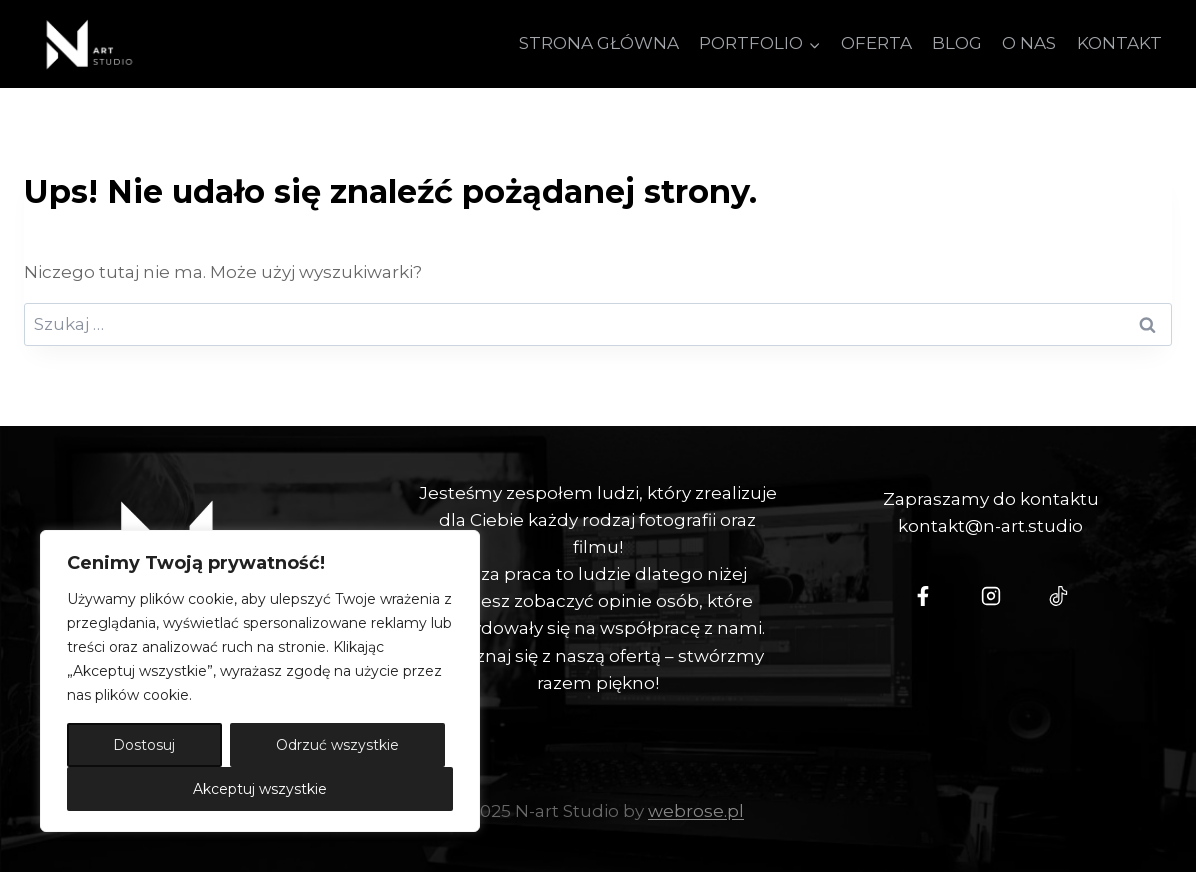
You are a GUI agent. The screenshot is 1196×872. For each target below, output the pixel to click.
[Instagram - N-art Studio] (991, 596)
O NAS (1029, 43)
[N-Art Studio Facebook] (923, 596)
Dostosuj (144, 745)
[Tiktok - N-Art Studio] (1059, 596)
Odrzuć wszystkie (337, 745)
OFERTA (876, 43)
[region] (260, 681)
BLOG (957, 43)
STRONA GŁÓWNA (599, 43)
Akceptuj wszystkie (260, 789)
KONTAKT (1119, 43)
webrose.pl (696, 811)
